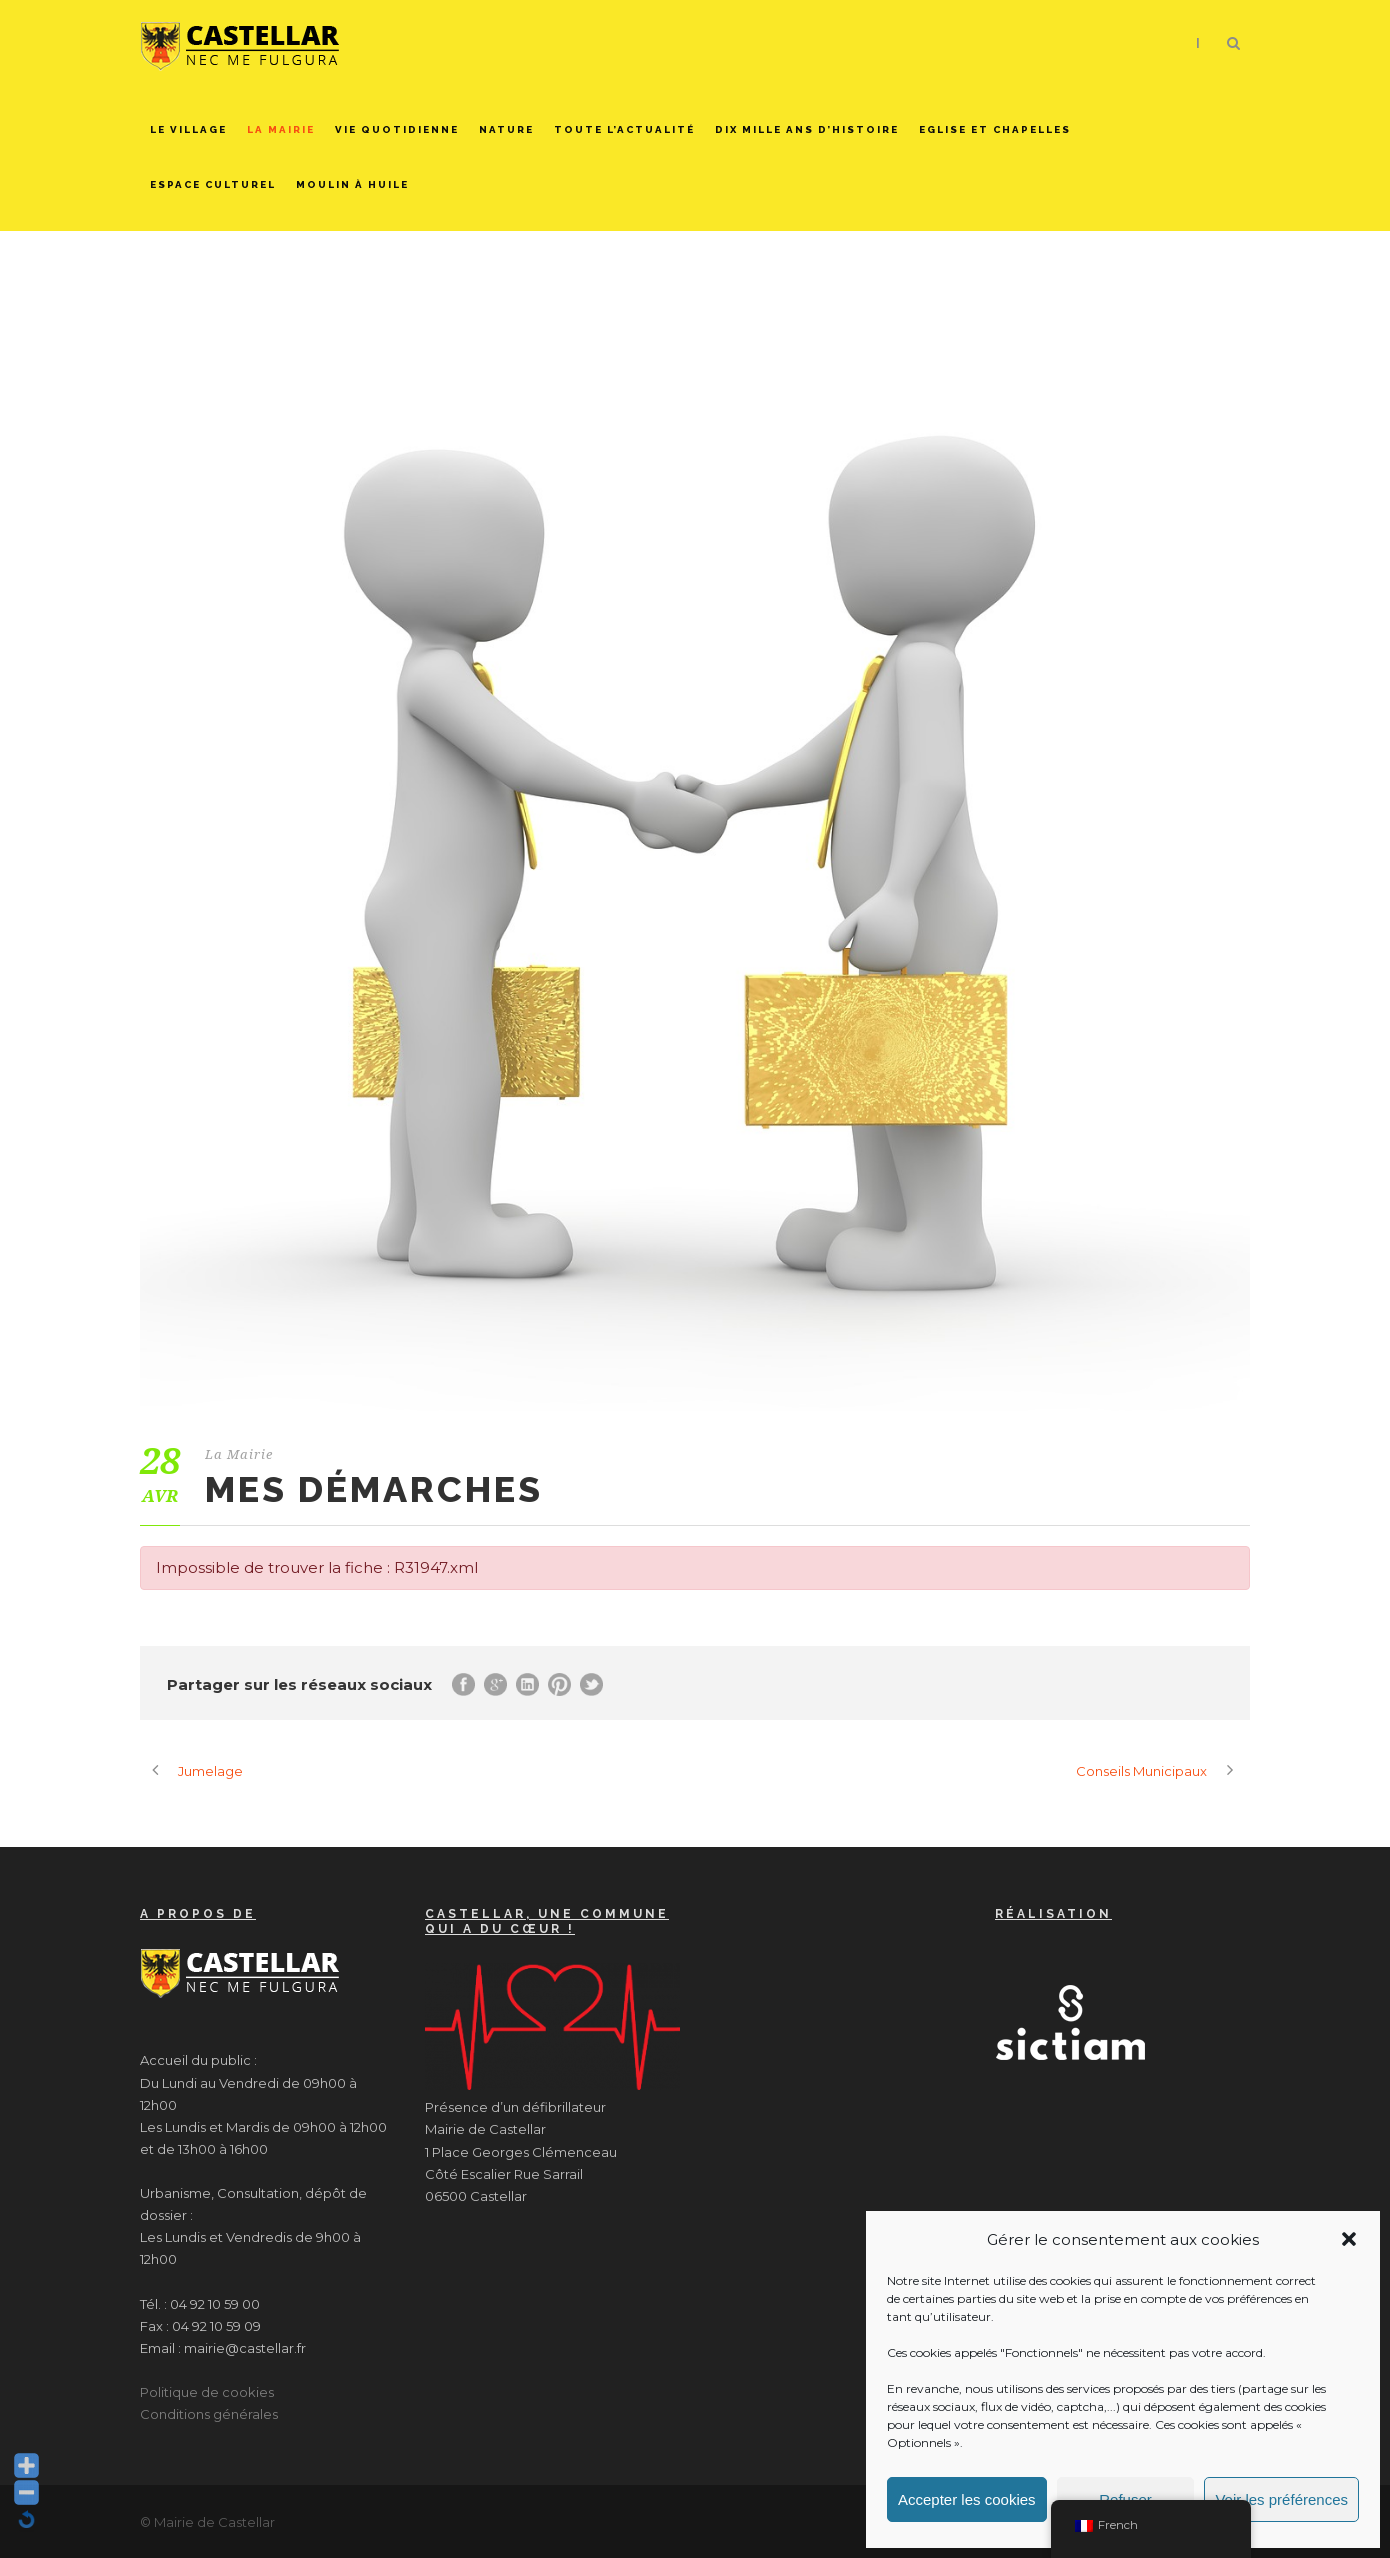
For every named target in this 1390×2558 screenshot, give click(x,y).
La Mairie (281, 129)
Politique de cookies (207, 2392)
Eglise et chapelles (995, 129)
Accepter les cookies (967, 2499)
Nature (506, 129)
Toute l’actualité (624, 129)
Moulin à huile (352, 184)
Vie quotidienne (397, 129)
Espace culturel (213, 184)
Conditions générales (209, 2414)
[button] (1349, 2239)
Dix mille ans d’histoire (807, 129)
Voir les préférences (1281, 2499)
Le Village (188, 129)
